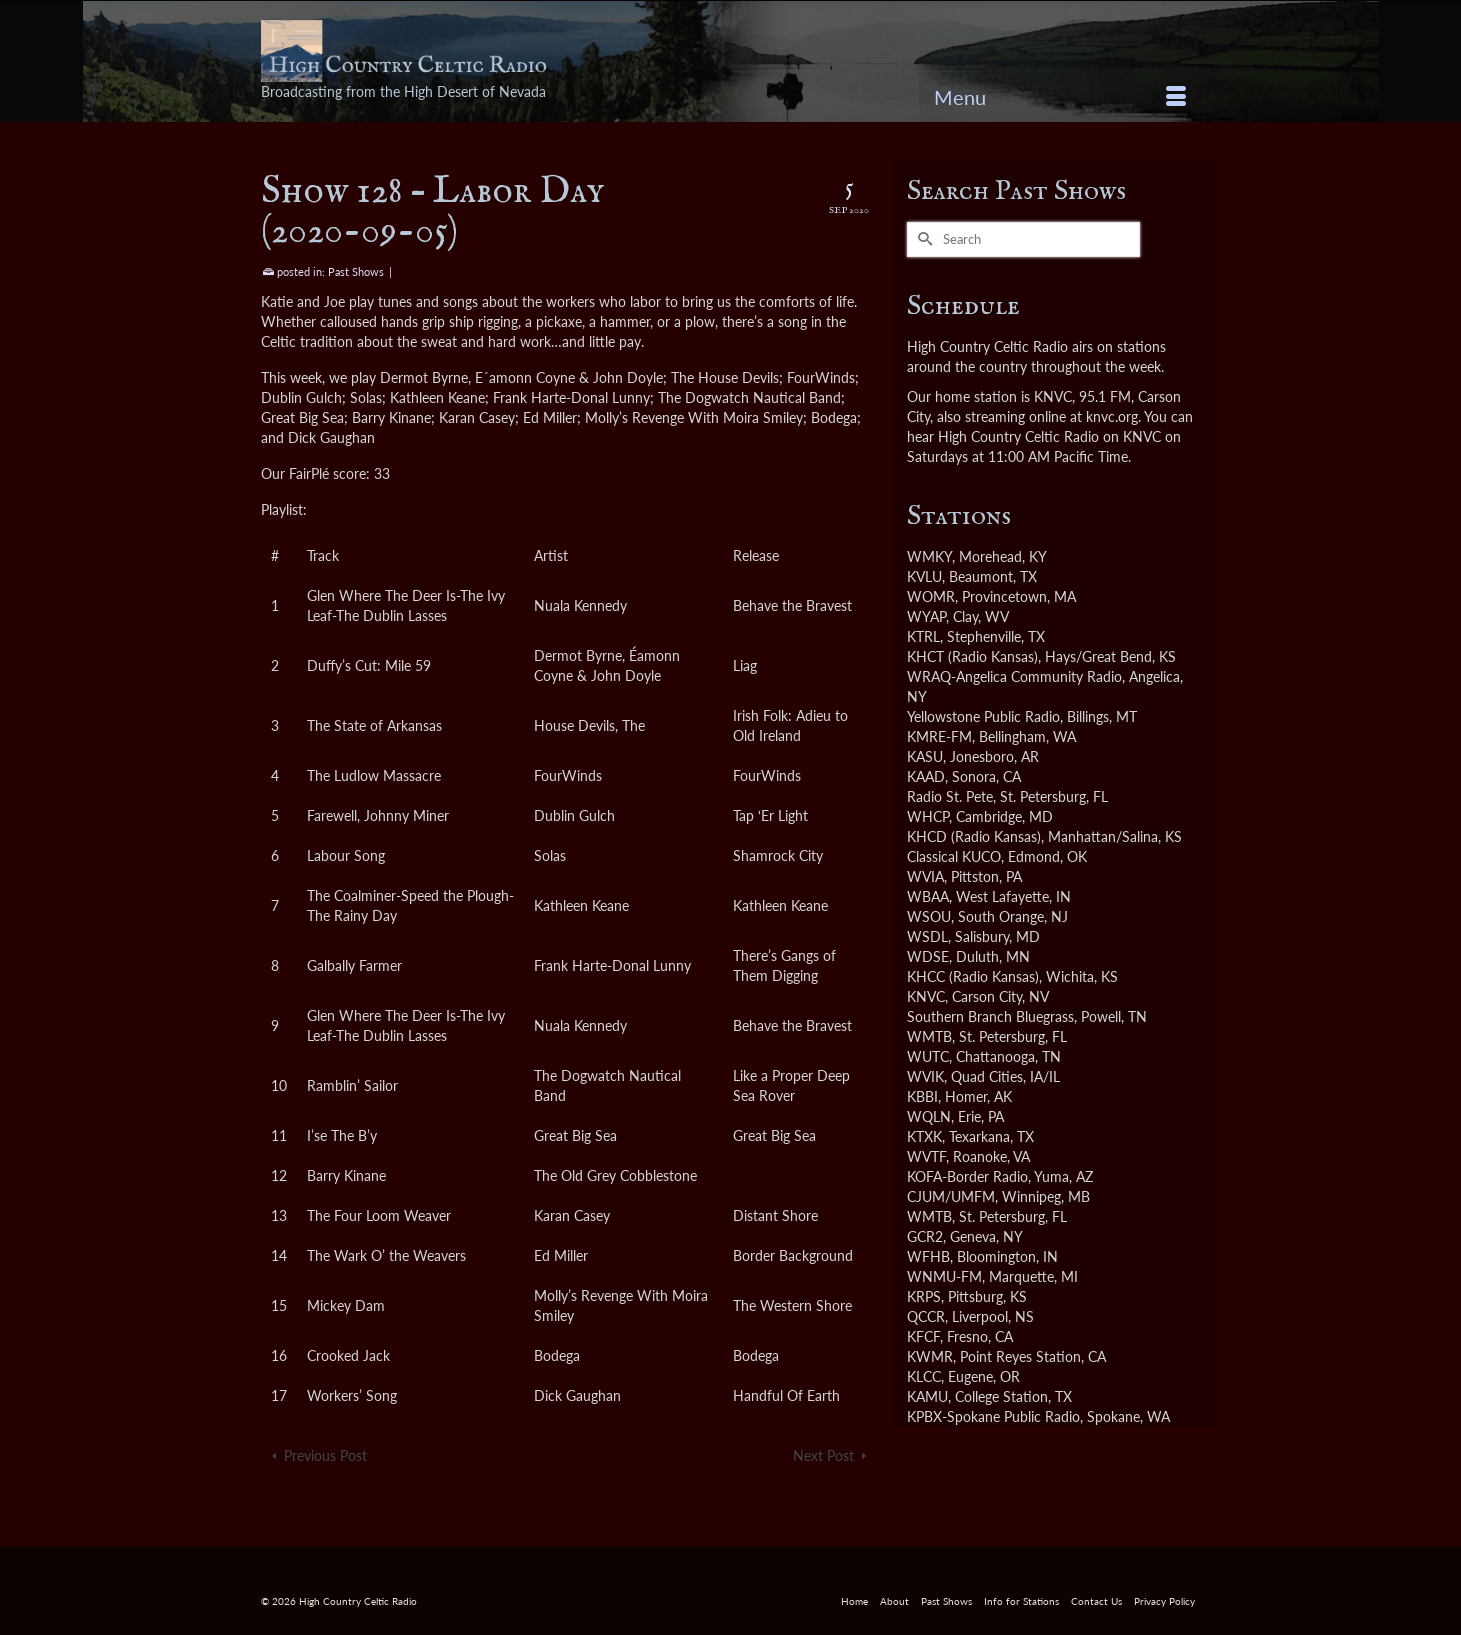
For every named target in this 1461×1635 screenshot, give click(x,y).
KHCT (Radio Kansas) (972, 656)
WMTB (929, 1036)
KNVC (926, 996)
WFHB (928, 1256)
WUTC (928, 1056)
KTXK (924, 1136)
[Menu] (1060, 97)
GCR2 (925, 1236)
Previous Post (325, 1455)
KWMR (930, 1356)
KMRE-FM (939, 736)
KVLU (924, 576)
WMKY (929, 556)
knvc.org (1112, 416)
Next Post (823, 1455)
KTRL (923, 636)
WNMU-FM (944, 1276)
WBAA (928, 896)
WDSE (928, 956)
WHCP (928, 816)
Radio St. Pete (950, 796)
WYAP (926, 616)
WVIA (925, 876)
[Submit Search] (922, 239)
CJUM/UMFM (951, 1196)
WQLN (929, 1116)
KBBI (922, 1096)
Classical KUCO (954, 856)
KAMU (927, 1396)
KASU (925, 756)
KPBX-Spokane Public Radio (993, 1416)
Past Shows (356, 271)
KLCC (924, 1376)
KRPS (924, 1296)
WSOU (929, 916)
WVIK (925, 1076)
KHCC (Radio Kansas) (973, 976)
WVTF (926, 1156)
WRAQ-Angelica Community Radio (1014, 676)
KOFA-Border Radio (967, 1176)
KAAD (926, 776)
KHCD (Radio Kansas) (974, 836)
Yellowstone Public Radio (983, 716)
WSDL (927, 936)
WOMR (931, 596)
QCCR (926, 1316)
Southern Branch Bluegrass (990, 1016)
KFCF (923, 1336)
